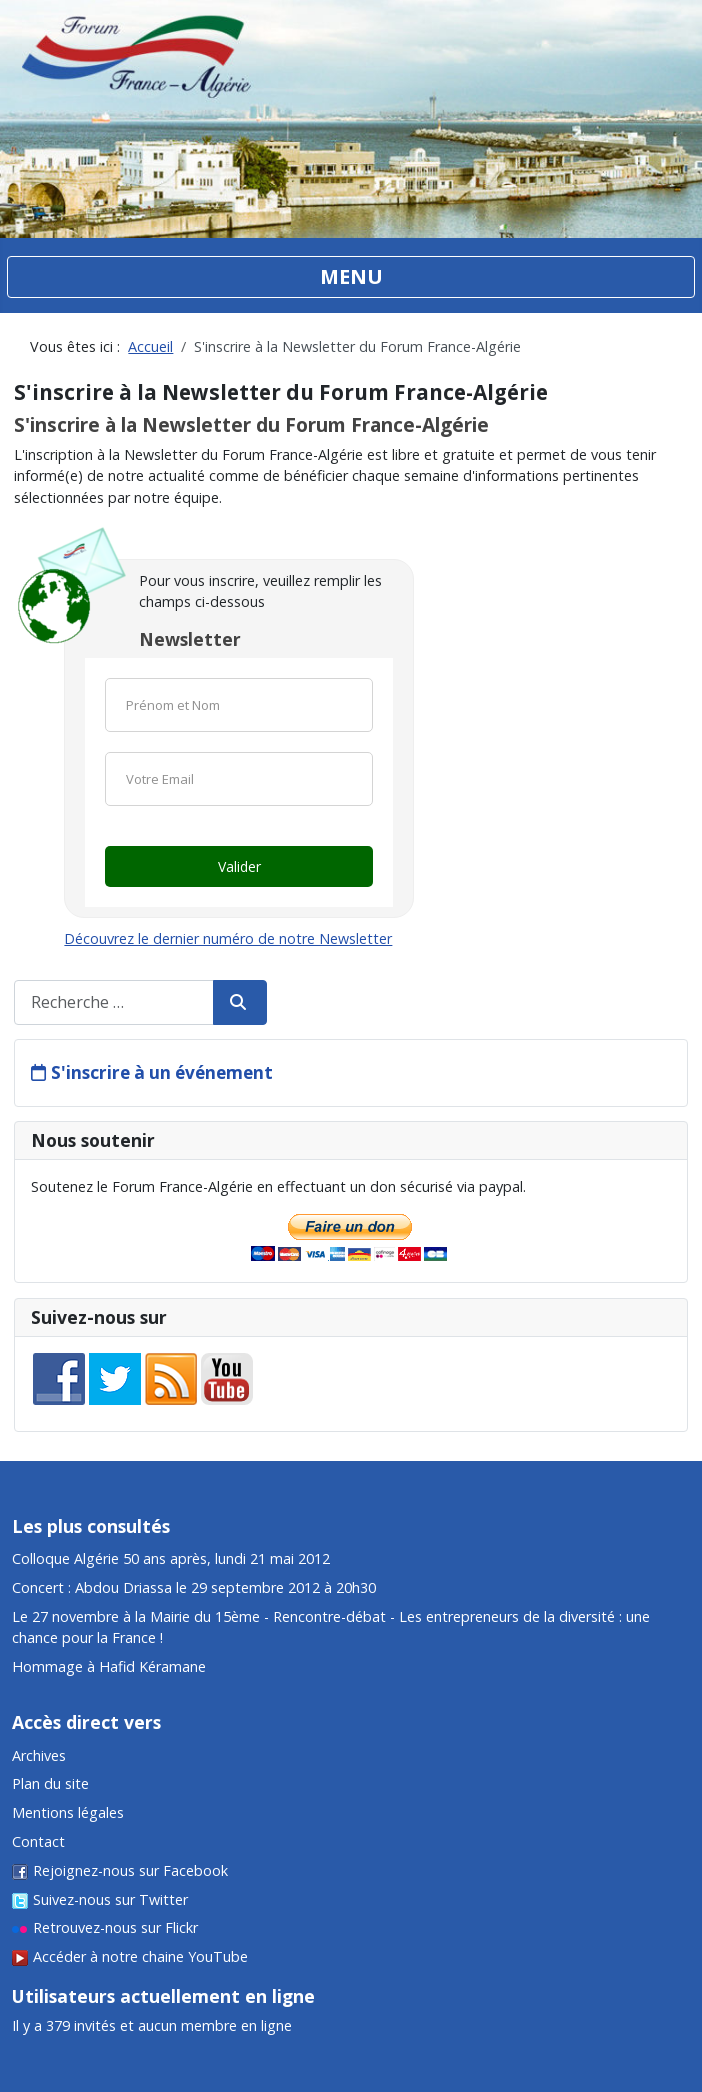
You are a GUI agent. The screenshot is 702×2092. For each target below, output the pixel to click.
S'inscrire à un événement (162, 1072)
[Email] (239, 779)
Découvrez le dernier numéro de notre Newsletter (228, 938)
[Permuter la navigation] (351, 277)
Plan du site (50, 1783)
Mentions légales (68, 1812)
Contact (38, 1841)
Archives (39, 1755)
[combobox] (114, 1002)
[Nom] (239, 705)
